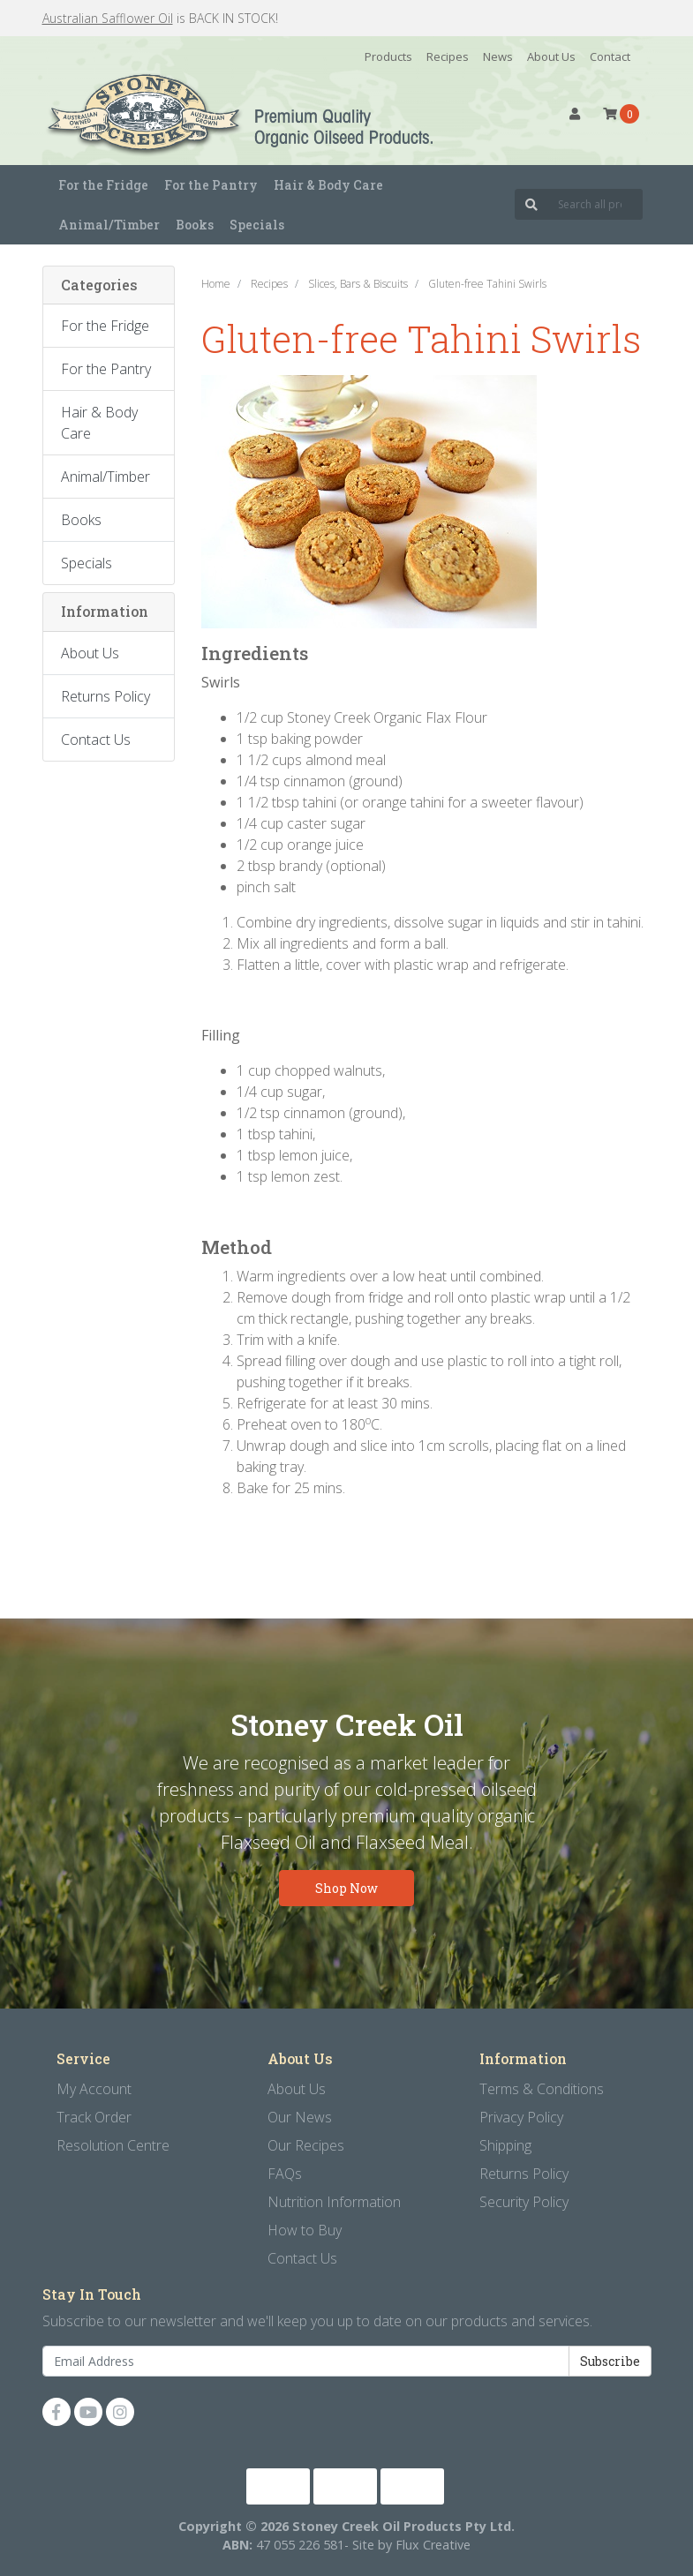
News (498, 56)
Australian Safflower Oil (107, 18)
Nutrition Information (334, 2202)
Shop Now (346, 1888)
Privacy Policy (521, 2117)
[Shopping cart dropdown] (621, 114)
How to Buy (304, 2230)
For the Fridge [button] (103, 184)
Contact (610, 56)
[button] (574, 114)
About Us (551, 56)
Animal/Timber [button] (109, 224)
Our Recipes (305, 2145)
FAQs (284, 2173)
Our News (299, 2117)
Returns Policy (105, 696)
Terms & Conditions (541, 2089)
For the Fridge (105, 325)
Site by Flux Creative (411, 2544)
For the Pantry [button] (211, 184)
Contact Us (96, 739)
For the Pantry (106, 369)
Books (195, 224)
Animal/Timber (105, 476)
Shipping (505, 2145)
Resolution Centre (112, 2145)
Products (388, 56)
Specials (257, 224)
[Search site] (531, 204)
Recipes (447, 56)
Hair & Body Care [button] (328, 184)
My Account (94, 2089)
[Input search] (596, 204)
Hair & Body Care (99, 422)
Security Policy (524, 2202)
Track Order (94, 2117)
